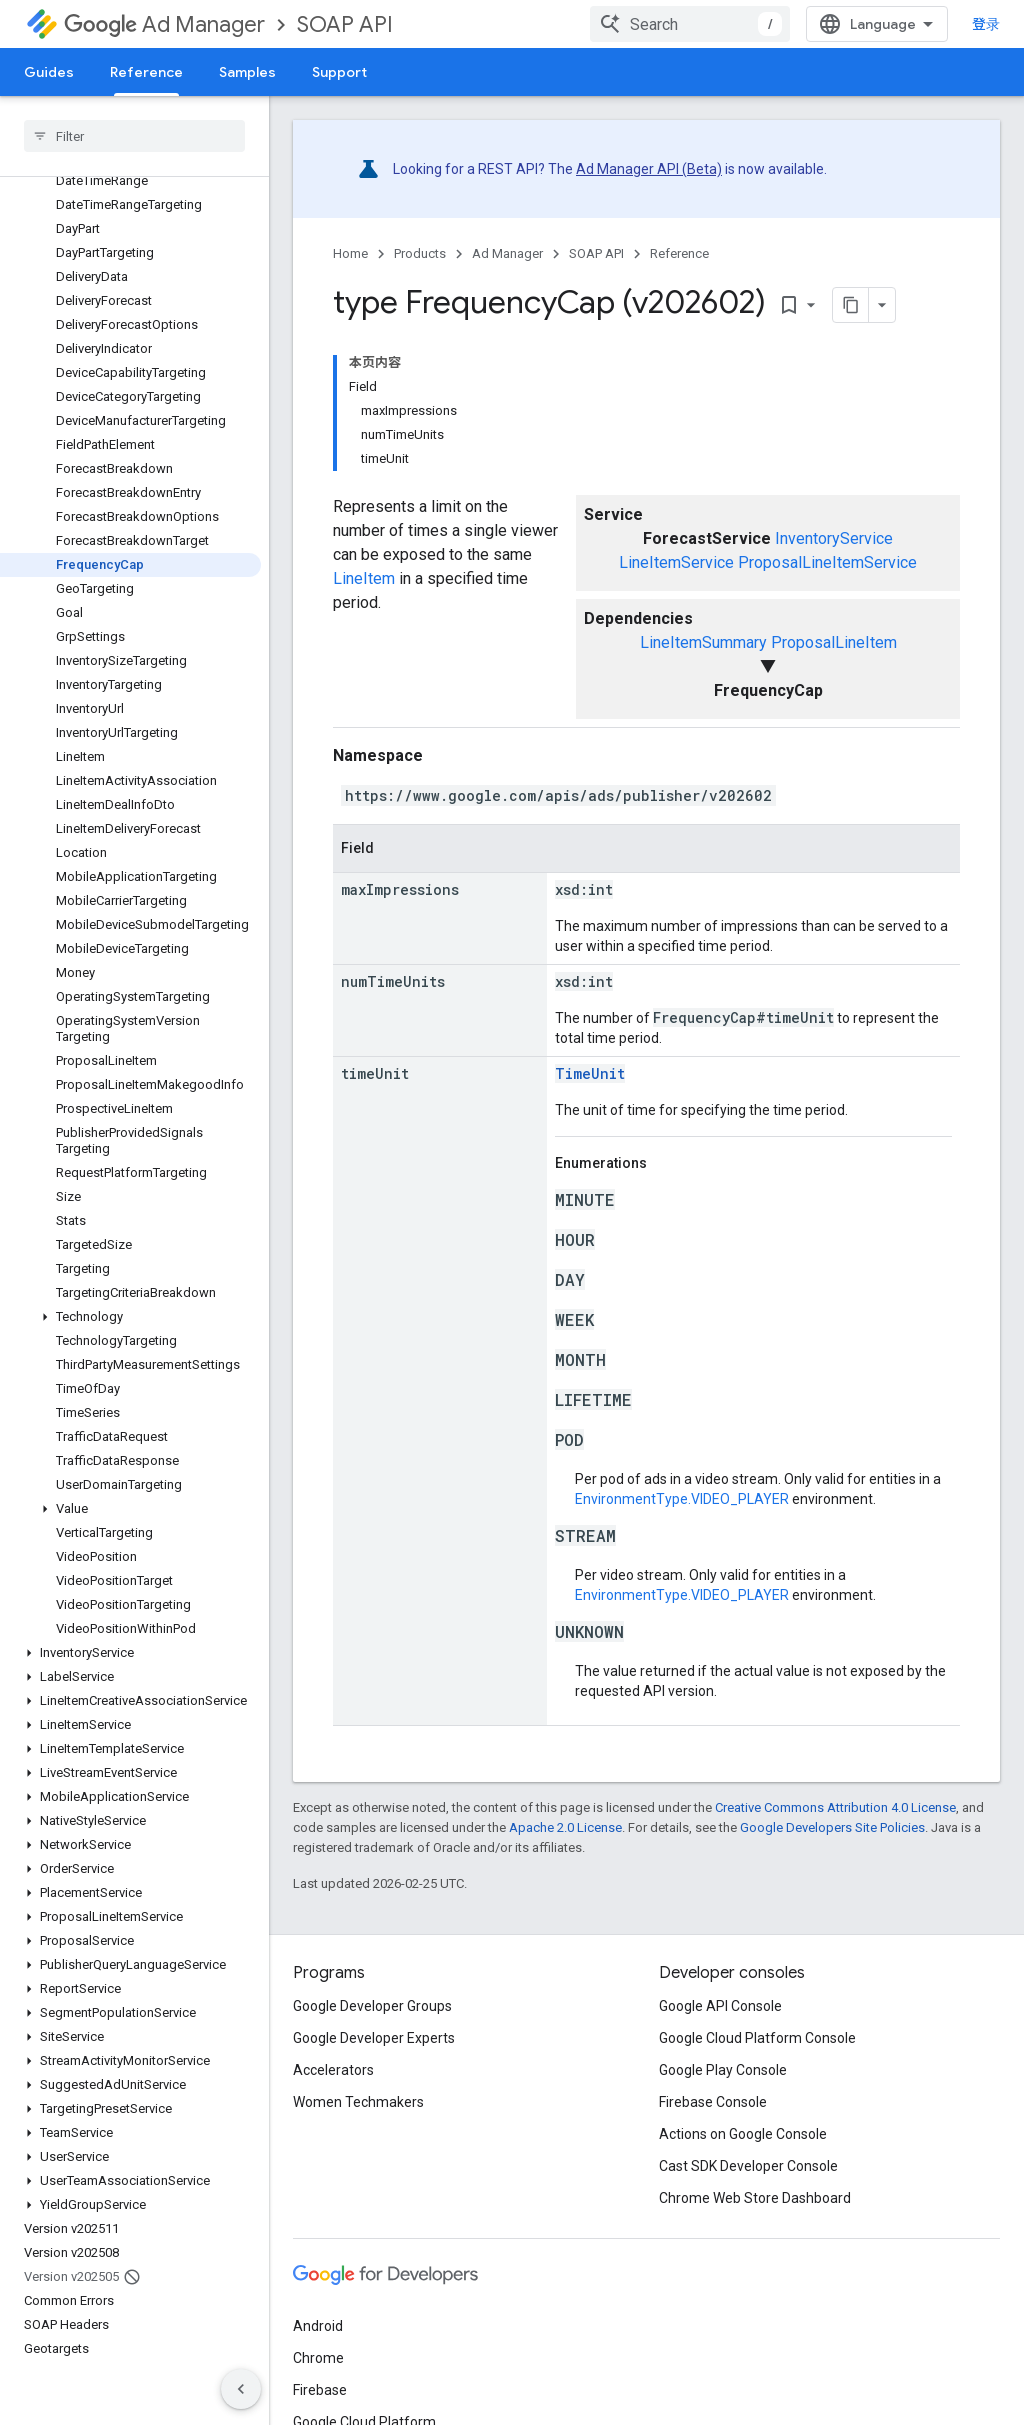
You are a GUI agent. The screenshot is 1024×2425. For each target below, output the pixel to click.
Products (420, 253)
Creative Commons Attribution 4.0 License (835, 1807)
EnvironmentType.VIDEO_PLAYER (682, 1499)
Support (339, 72)
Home (350, 253)
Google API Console (720, 2006)
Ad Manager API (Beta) (649, 169)
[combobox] (690, 24)
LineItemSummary (703, 642)
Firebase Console (713, 2102)
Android (318, 2326)
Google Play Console (723, 2070)
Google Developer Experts (374, 2038)
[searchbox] (134, 136)
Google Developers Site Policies (832, 1827)
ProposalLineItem (834, 642)
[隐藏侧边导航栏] (241, 2389)
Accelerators (333, 2070)
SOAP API (345, 24)
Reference (679, 253)
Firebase (320, 2390)
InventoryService (834, 538)
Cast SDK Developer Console (748, 2166)
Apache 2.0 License (565, 1827)
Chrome (318, 2358)
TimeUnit (590, 1073)
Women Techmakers (358, 2102)
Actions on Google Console (743, 2134)
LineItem (364, 578)
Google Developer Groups (372, 2006)
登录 (986, 24)
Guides (49, 72)
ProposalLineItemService (827, 562)
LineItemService (676, 562)
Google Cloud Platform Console (757, 2038)
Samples (247, 72)
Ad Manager (164, 24)
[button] (130, 1317)
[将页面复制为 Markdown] (851, 305)
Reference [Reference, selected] (146, 72)
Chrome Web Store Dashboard (755, 2198)
